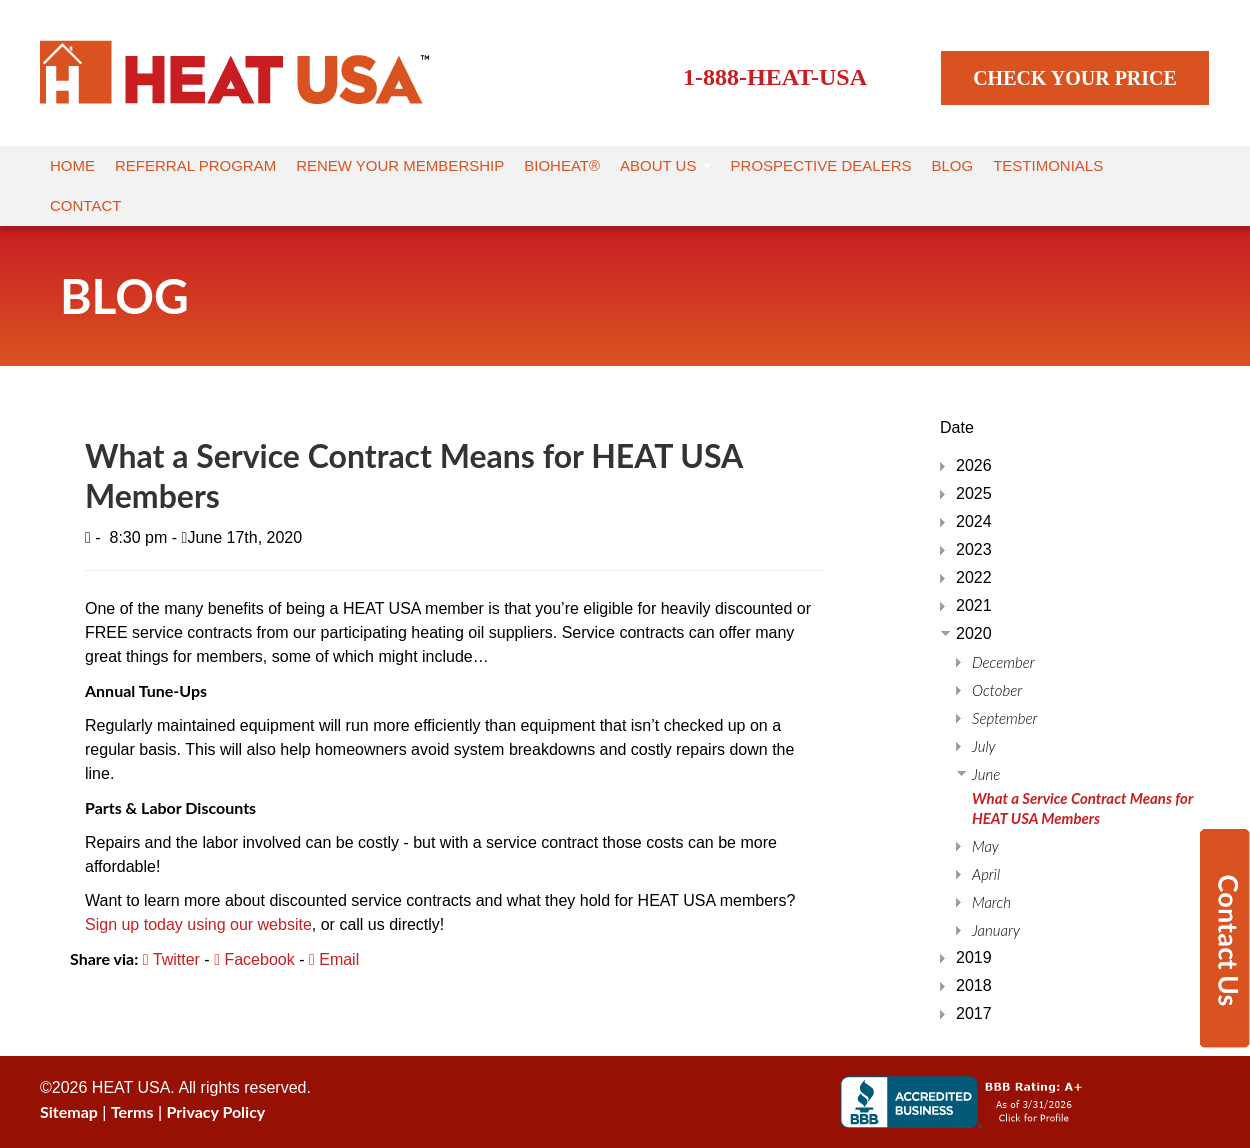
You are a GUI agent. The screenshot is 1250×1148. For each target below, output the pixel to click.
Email (334, 959)
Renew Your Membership (400, 165)
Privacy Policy (216, 1111)
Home (72, 165)
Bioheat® (562, 165)
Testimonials (1048, 165)
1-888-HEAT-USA (775, 77)
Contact (85, 205)
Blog (953, 165)
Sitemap (69, 1111)
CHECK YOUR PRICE (1075, 78)
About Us (665, 165)
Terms (132, 1111)
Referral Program (195, 165)
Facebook (254, 959)
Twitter (171, 959)
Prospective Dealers (821, 165)
